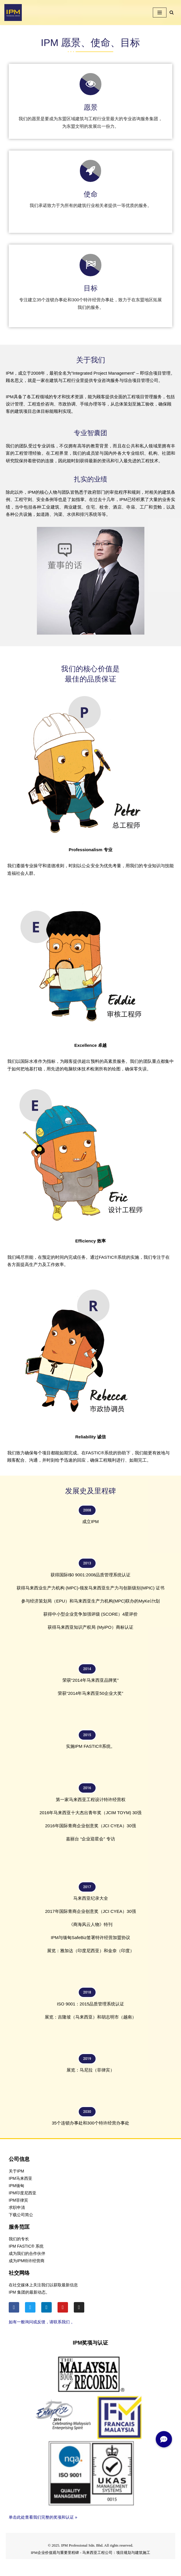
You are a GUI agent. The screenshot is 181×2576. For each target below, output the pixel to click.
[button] (163, 2439)
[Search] (171, 12)
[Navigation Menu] (159, 12)
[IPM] (13, 12)
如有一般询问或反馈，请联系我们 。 (42, 2324)
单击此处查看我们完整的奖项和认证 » (43, 2519)
